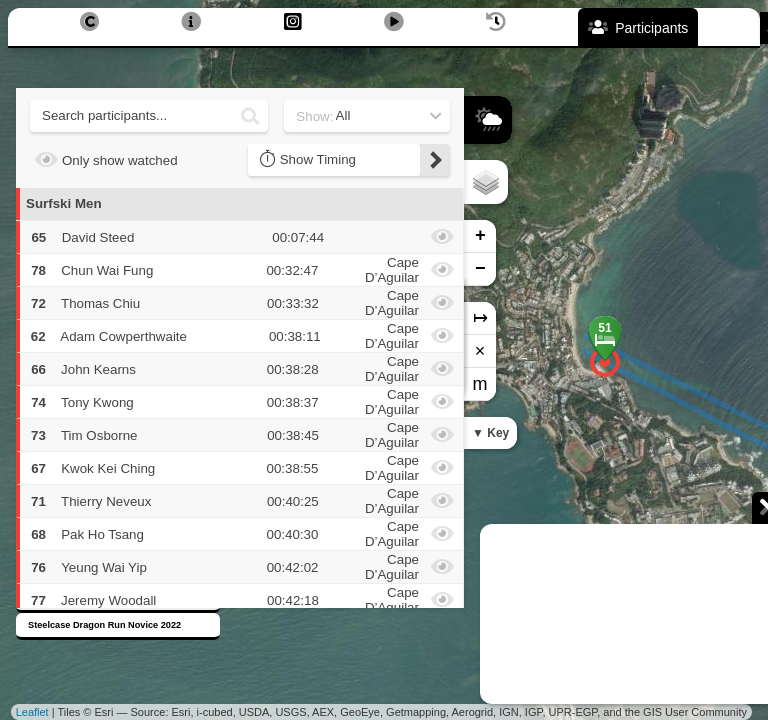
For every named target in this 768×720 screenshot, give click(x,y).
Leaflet (32, 712)
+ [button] (480, 236)
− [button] (480, 269)
